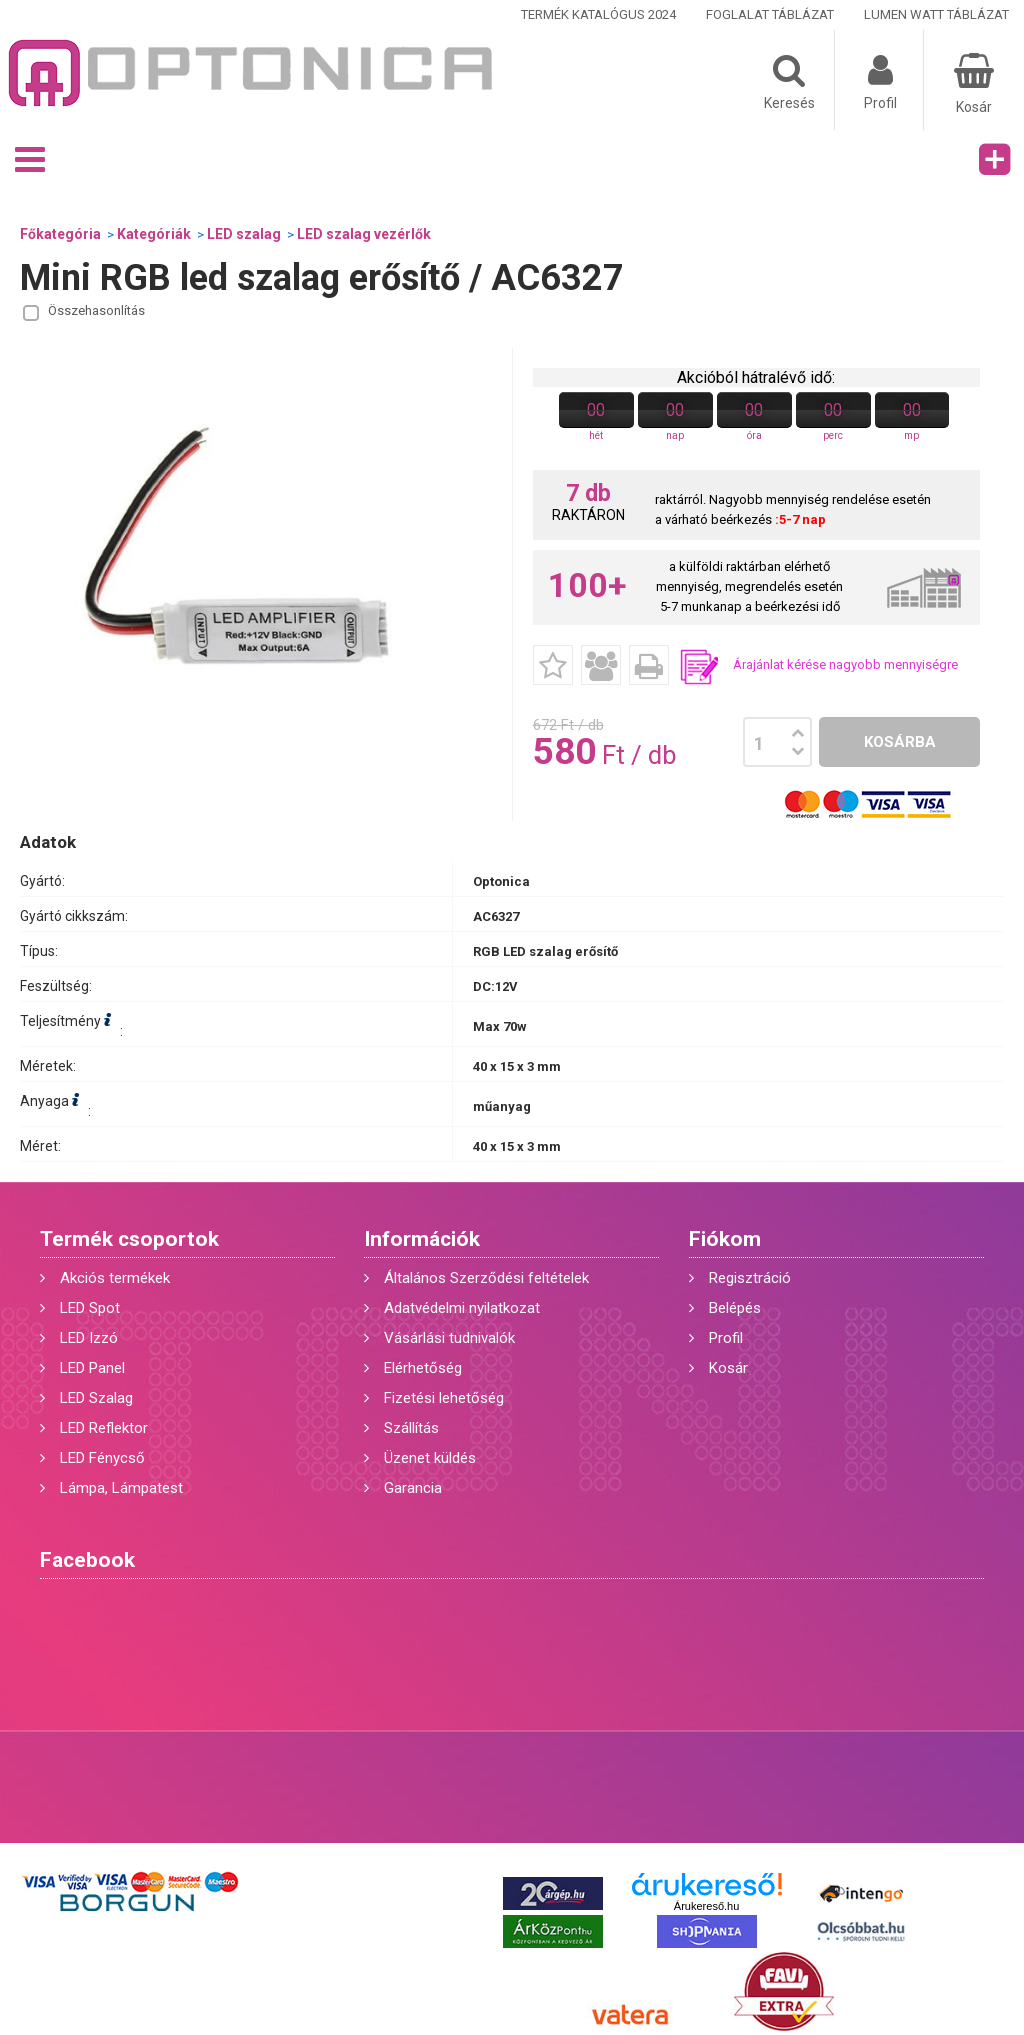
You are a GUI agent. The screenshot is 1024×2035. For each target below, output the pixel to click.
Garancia (413, 1488)
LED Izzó (89, 1338)
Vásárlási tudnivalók (449, 1338)
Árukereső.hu (706, 1906)
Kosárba (900, 742)
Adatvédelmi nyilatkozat (462, 1308)
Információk (422, 1239)
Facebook (87, 1560)
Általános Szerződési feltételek (486, 1278)
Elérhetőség (423, 1368)
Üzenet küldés (430, 1458)
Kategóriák (154, 234)
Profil (726, 1338)
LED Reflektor (104, 1428)
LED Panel (92, 1368)
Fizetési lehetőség (444, 1398)
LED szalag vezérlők (364, 234)
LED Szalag (96, 1398)
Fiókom (725, 1239)
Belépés (735, 1308)
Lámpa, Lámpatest (121, 1488)
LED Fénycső (102, 1458)
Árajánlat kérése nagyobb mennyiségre (845, 664)
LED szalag (244, 234)
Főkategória (60, 234)
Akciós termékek (115, 1278)
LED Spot (90, 1308)
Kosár (728, 1368)
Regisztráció (750, 1278)
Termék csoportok (129, 1239)
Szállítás (411, 1428)
